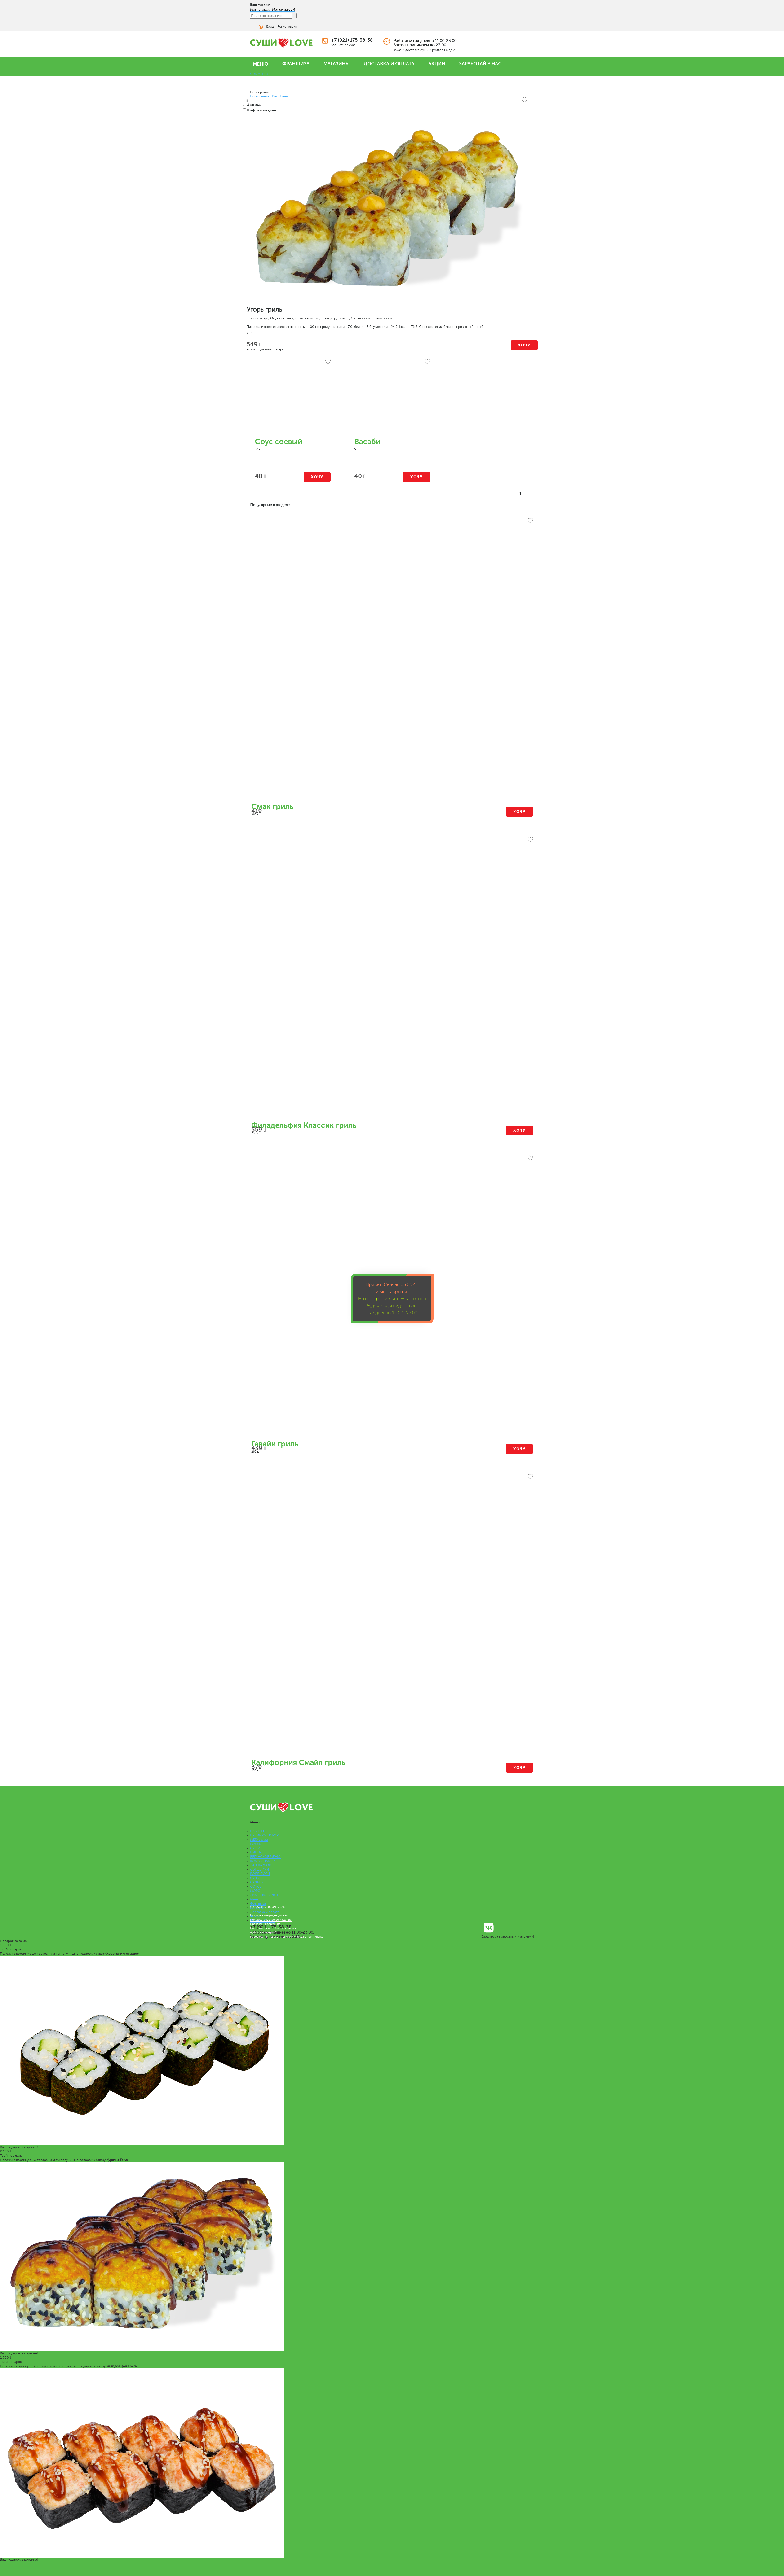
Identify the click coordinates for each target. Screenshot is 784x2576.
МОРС (255, 1891)
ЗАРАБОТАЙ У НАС (480, 63)
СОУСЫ (256, 1886)
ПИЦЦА (256, 1852)
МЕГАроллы (259, 1839)
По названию (260, 96)
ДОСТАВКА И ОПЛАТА (389, 63)
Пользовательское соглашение (271, 1919)
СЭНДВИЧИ (259, 1869)
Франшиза (258, 1903)
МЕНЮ (260, 64)
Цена (284, 96)
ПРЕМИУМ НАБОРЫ (265, 1835)
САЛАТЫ (256, 1882)
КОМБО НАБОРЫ (263, 1861)
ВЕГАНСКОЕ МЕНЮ (265, 1856)
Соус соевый (278, 441)
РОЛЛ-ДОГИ (260, 1873)
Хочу (524, 345)
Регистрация (287, 26)
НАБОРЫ (257, 1831)
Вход (270, 26)
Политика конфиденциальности (271, 1915)
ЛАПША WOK (260, 1865)
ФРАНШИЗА (296, 63)
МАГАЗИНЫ (336, 63)
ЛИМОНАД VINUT (264, 1895)
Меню (254, 1899)
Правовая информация (265, 1924)
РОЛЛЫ (256, 1844)
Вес (275, 96)
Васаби (367, 441)
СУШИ (255, 1848)
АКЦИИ (436, 63)
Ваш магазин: (261, 4)
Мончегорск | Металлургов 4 (272, 9)
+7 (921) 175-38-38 (352, 40)
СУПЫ (254, 1878)
